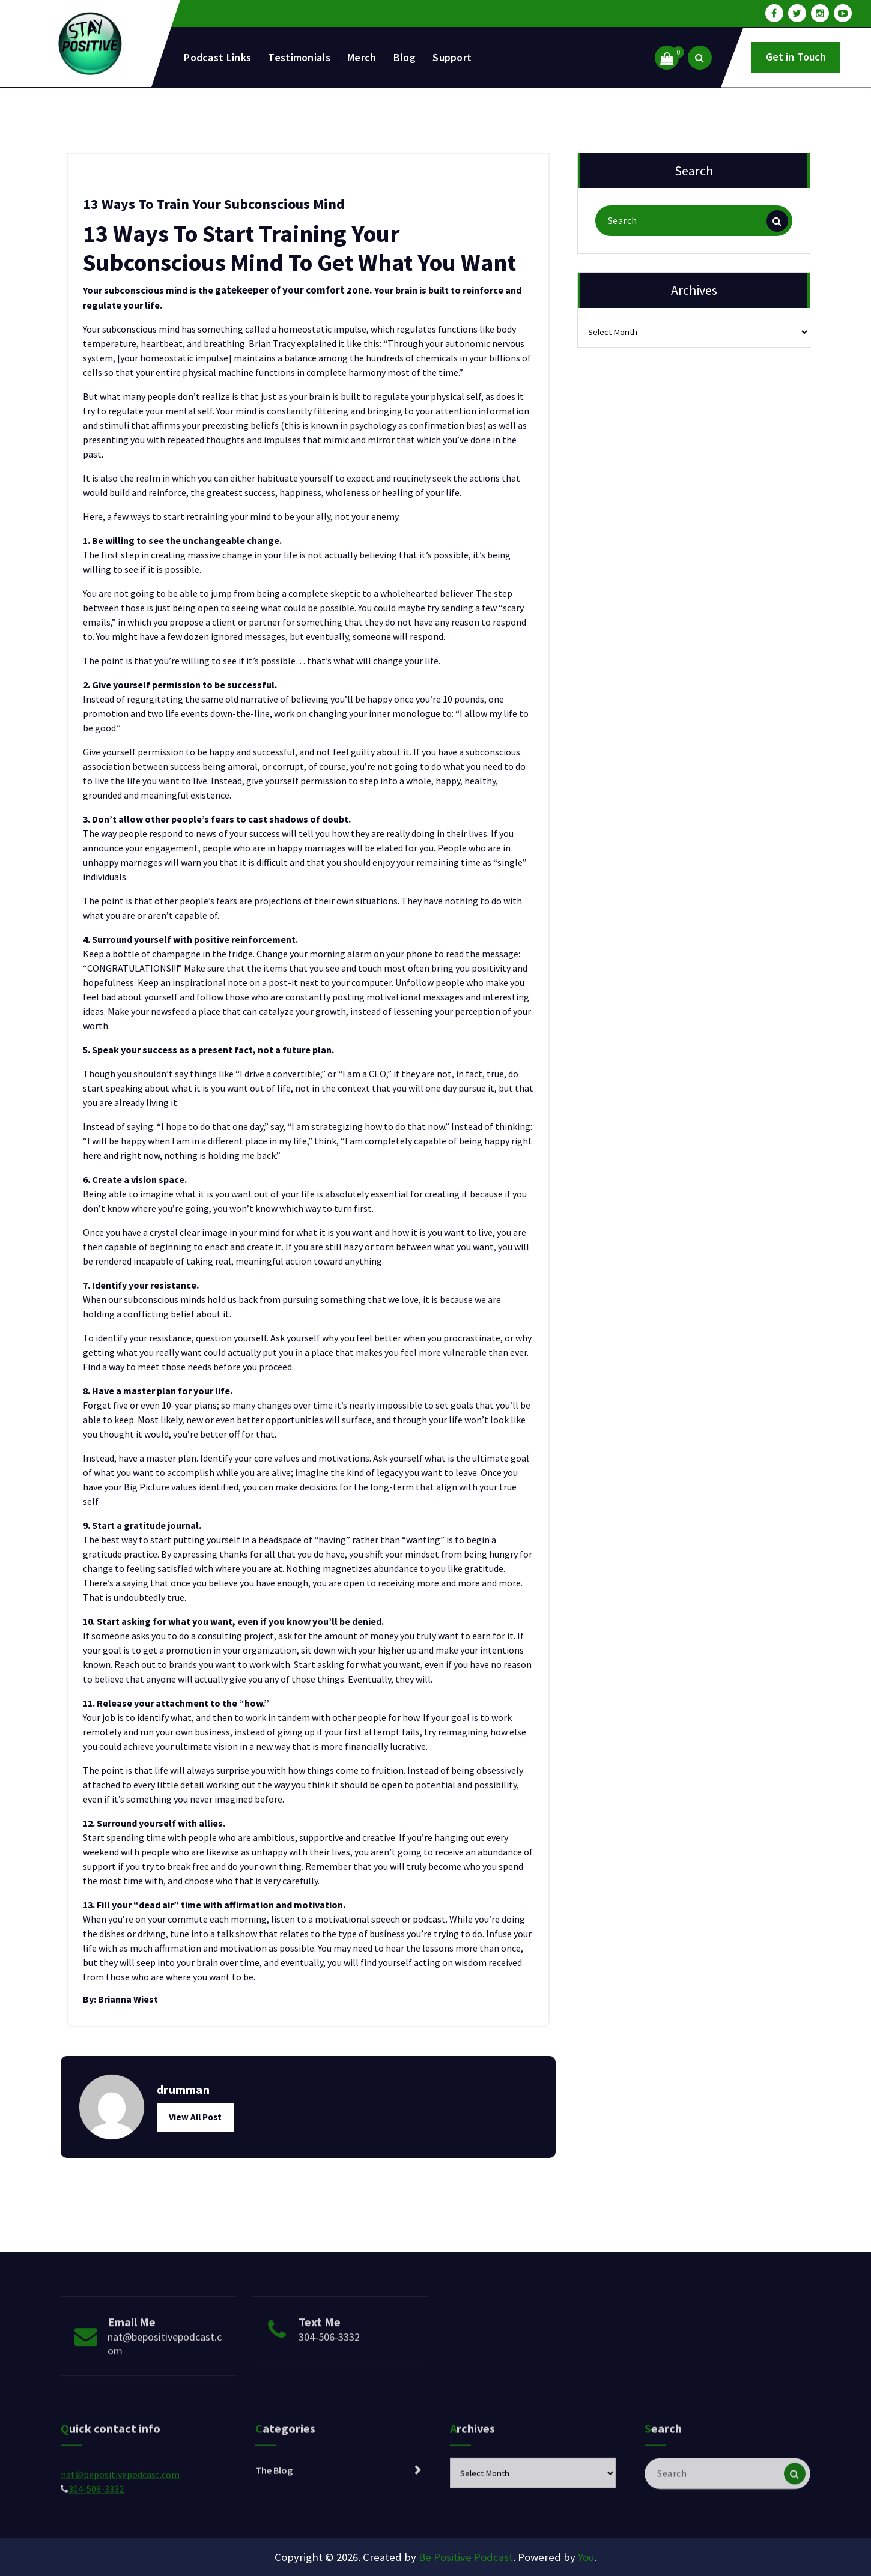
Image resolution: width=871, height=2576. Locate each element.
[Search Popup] (700, 58)
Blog (404, 57)
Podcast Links (217, 57)
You (586, 2557)
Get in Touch (796, 57)
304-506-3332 (329, 2367)
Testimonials (299, 57)
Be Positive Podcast (466, 2557)
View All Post (195, 2117)
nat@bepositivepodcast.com (165, 2373)
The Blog (274, 2502)
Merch (362, 57)
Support (452, 57)
